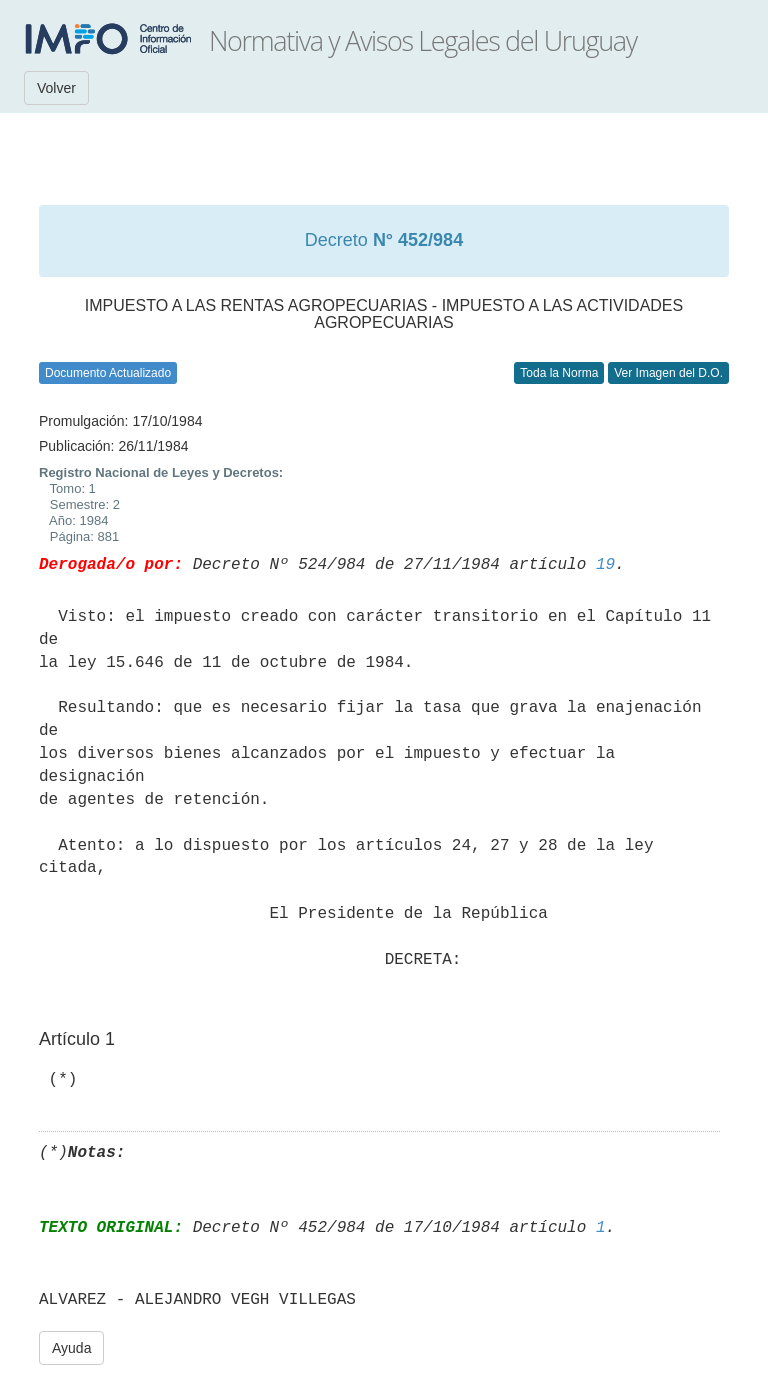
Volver (56, 88)
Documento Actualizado (108, 373)
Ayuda (71, 1348)
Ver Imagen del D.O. (668, 373)
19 (605, 565)
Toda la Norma (559, 373)
